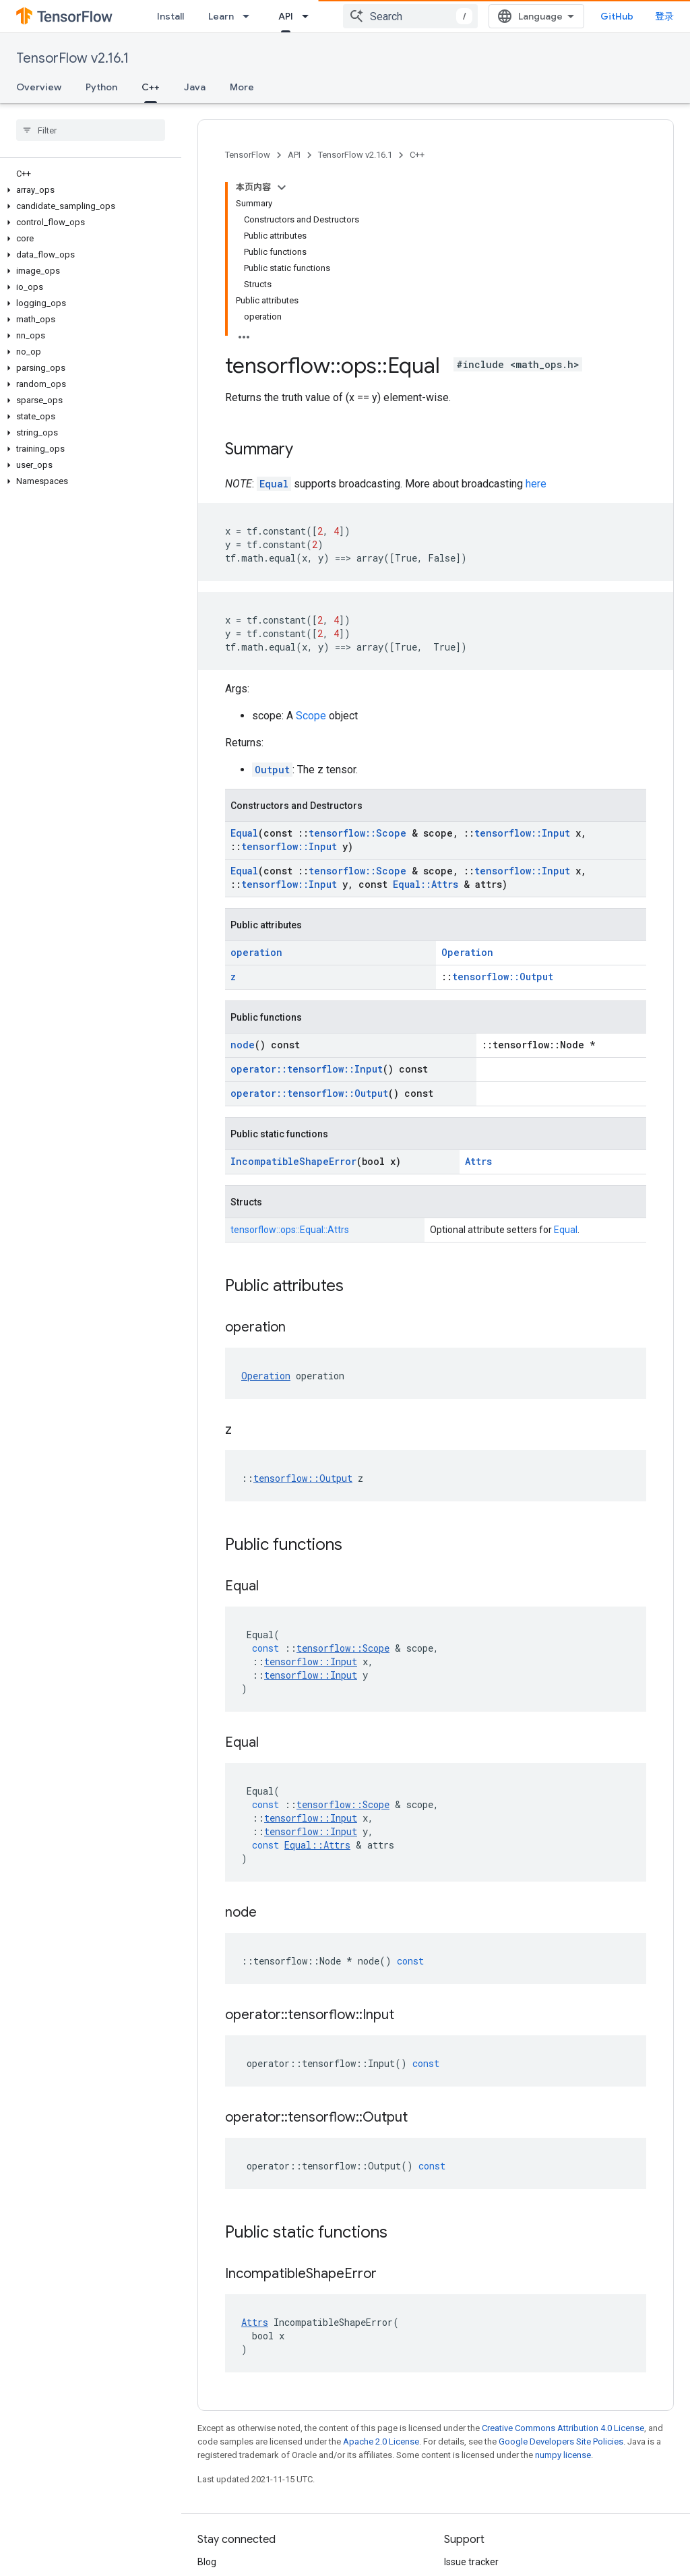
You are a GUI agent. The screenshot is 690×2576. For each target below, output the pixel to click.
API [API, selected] (285, 16)
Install (170, 16)
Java (195, 87)
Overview (38, 87)
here (536, 483)
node (242, 1044)
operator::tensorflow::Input (306, 1068)
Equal (273, 483)
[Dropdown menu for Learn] (250, 16)
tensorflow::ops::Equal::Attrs (289, 1229)
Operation (467, 952)
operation (256, 952)
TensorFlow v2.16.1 (72, 58)
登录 (664, 16)
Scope (311, 715)
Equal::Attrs (425, 884)
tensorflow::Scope (357, 833)
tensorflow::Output (502, 976)
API (294, 155)
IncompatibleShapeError (293, 1161)
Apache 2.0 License (381, 2441)
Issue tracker (471, 2561)
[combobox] (410, 16)
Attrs (478, 1161)
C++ (417, 155)
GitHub (616, 16)
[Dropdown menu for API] (309, 16)
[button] (88, 190)
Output (272, 769)
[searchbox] (90, 130)
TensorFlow (247, 155)
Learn (221, 16)
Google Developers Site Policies (561, 2441)
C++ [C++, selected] (151, 87)
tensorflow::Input (522, 833)
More (242, 87)
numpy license (563, 2455)
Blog (206, 2561)
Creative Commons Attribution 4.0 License (563, 2428)
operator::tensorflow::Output (309, 1093)
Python (101, 87)
